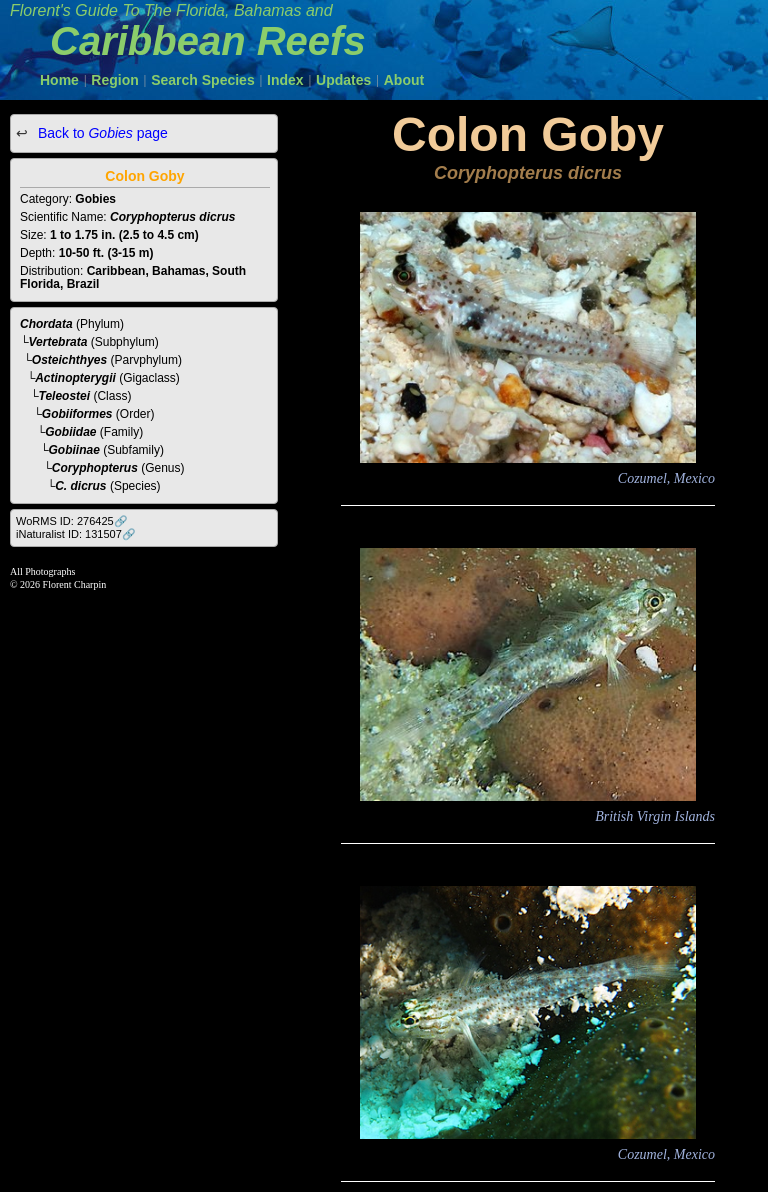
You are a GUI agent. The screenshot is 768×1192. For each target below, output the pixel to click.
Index (285, 80)
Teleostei (65, 396)
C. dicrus (80, 486)
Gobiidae (70, 432)
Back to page (101, 133)
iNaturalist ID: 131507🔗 (76, 534)
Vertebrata (58, 342)
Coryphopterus (95, 468)
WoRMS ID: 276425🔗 (72, 521)
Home (59, 80)
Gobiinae (74, 450)
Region (114, 80)
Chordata (46, 324)
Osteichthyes (69, 360)
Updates (343, 80)
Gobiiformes (77, 414)
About (404, 80)
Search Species (203, 80)
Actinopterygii (75, 378)
